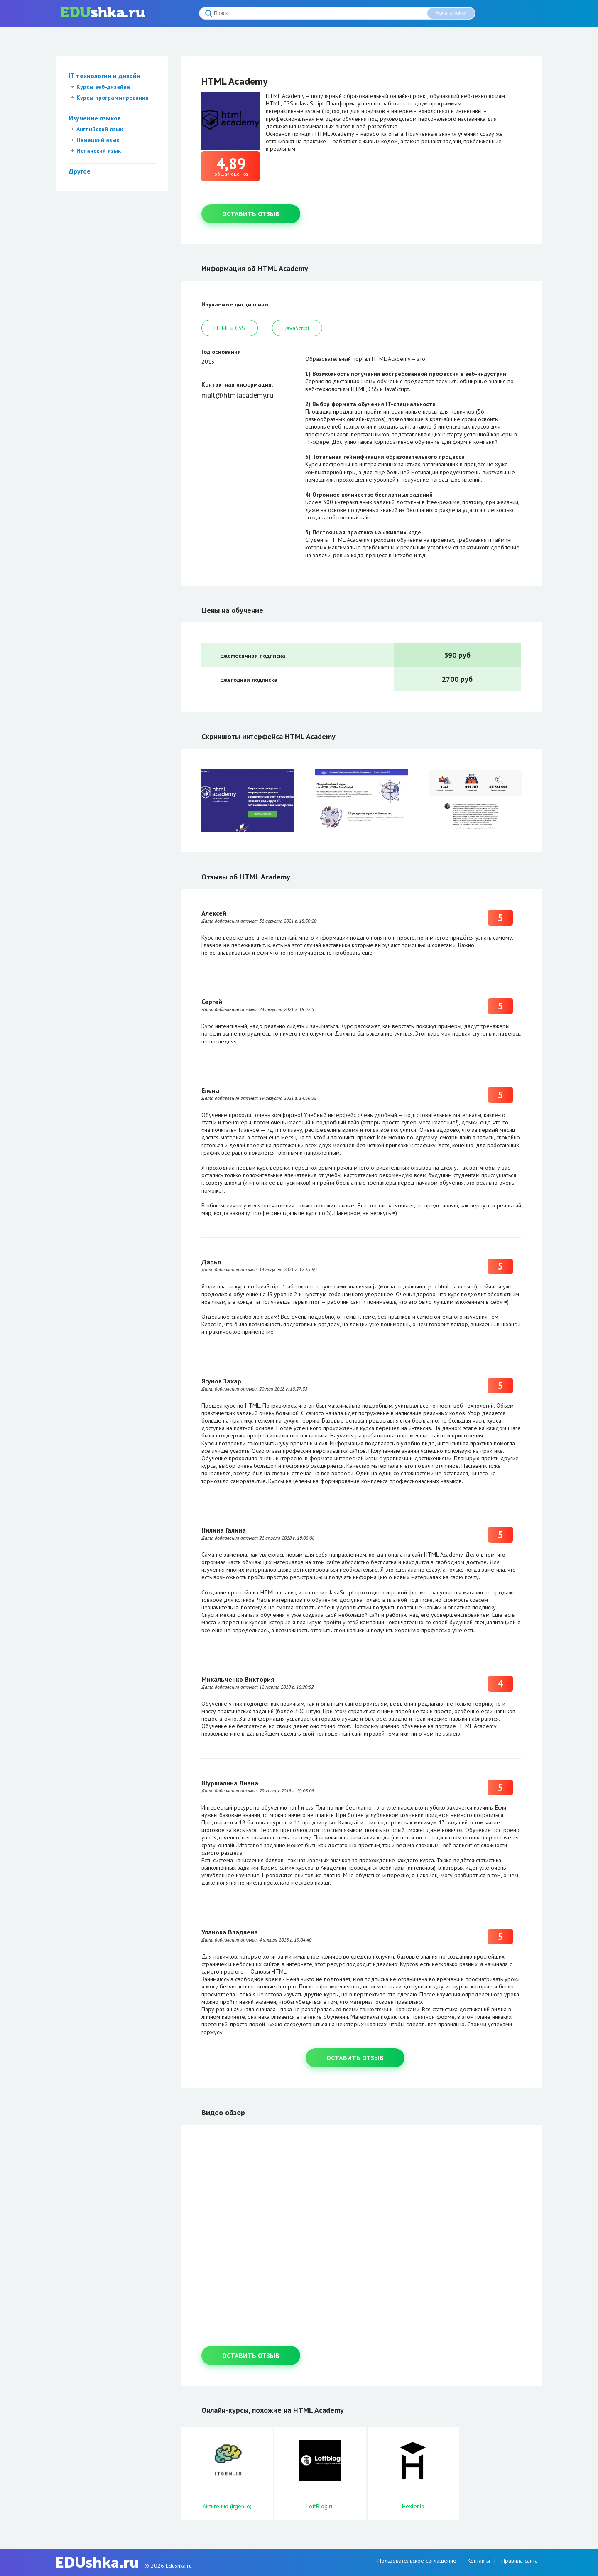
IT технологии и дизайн (104, 75)
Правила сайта (519, 2561)
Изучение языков (95, 118)
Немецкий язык (97, 140)
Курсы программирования (112, 97)
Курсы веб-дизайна (103, 87)
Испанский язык (98, 150)
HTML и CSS (229, 328)
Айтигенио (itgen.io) (227, 2506)
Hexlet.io (413, 2506)
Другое (80, 171)
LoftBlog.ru (320, 2506)
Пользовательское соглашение (416, 2561)
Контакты (479, 2561)
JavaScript (297, 328)
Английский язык (99, 129)
